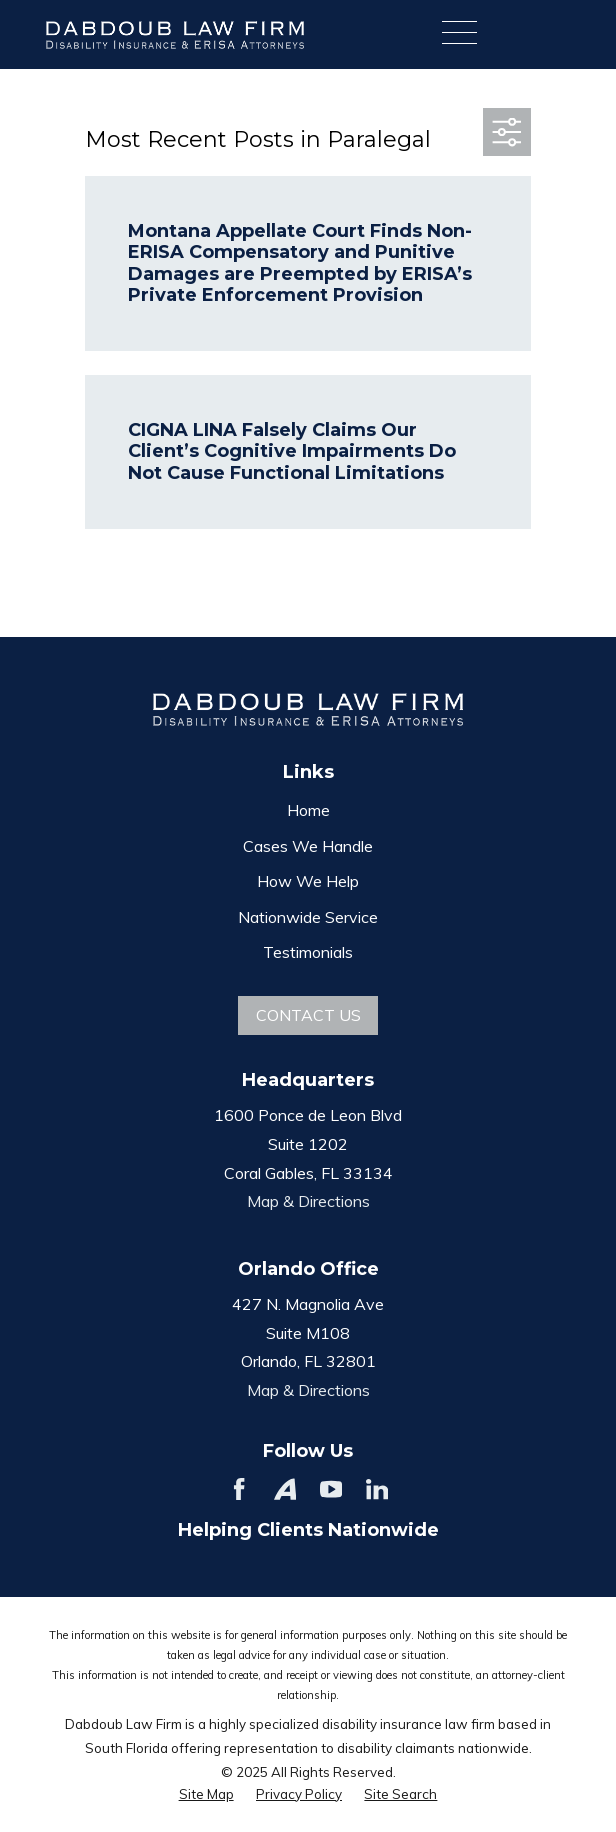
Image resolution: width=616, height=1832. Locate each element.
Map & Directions (308, 1201)
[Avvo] (285, 1489)
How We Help (308, 881)
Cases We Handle (308, 846)
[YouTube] (331, 1489)
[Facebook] (239, 1489)
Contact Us (308, 1015)
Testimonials (308, 952)
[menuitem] (206, 1794)
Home (308, 810)
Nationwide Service (308, 917)
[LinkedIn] (377, 1489)
